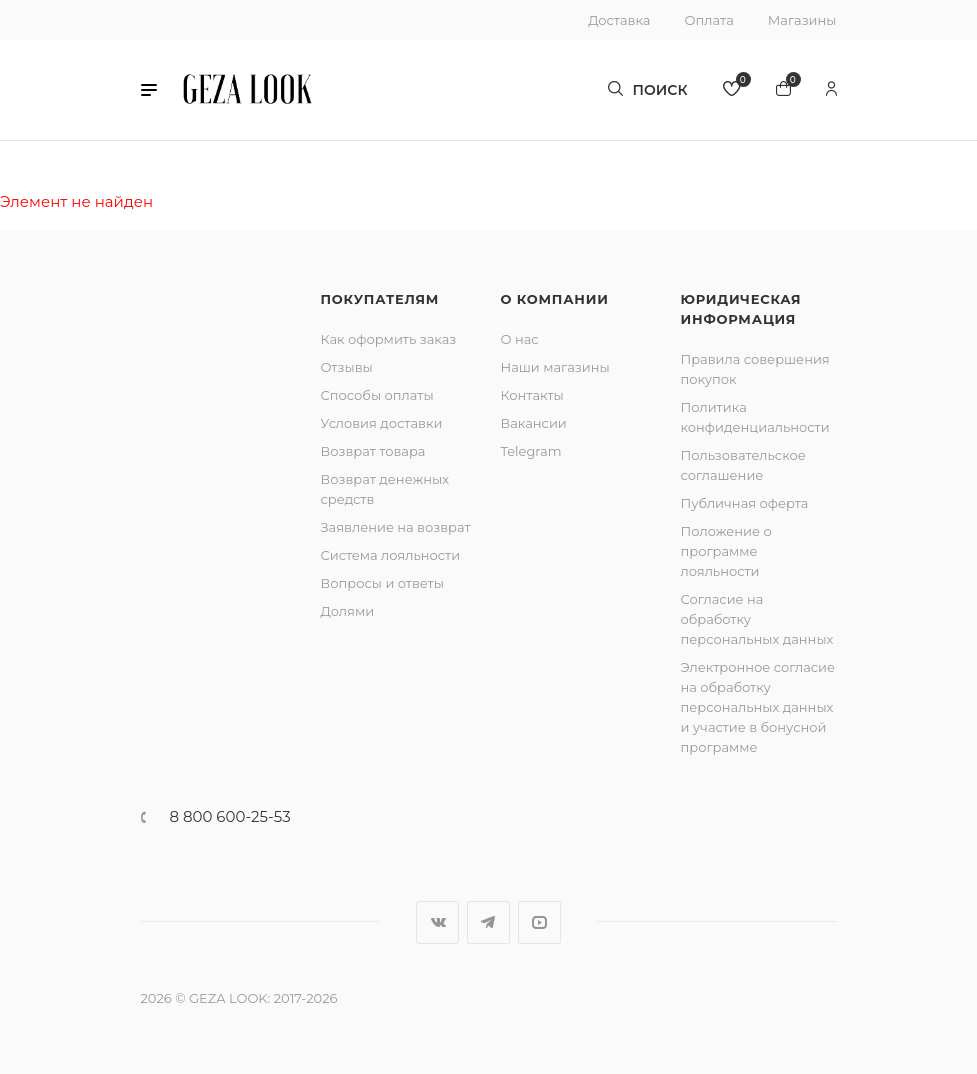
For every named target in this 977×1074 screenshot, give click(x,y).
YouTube (539, 922)
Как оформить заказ (389, 339)
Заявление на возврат (396, 527)
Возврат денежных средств (385, 489)
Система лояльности (391, 555)
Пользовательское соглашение (743, 465)
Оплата (708, 20)
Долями (348, 611)
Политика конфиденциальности (755, 417)
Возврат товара (373, 451)
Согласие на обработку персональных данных (757, 619)
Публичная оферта (745, 503)
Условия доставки (382, 423)
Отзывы (347, 367)
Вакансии (534, 423)
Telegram (531, 451)
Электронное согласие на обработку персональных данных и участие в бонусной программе (758, 707)
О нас (520, 339)
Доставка (619, 20)
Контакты (532, 395)
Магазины (802, 20)
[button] (149, 90)
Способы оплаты (377, 395)
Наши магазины (555, 367)
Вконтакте (437, 922)
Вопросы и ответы (382, 583)
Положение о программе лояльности (726, 551)
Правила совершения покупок (755, 369)
